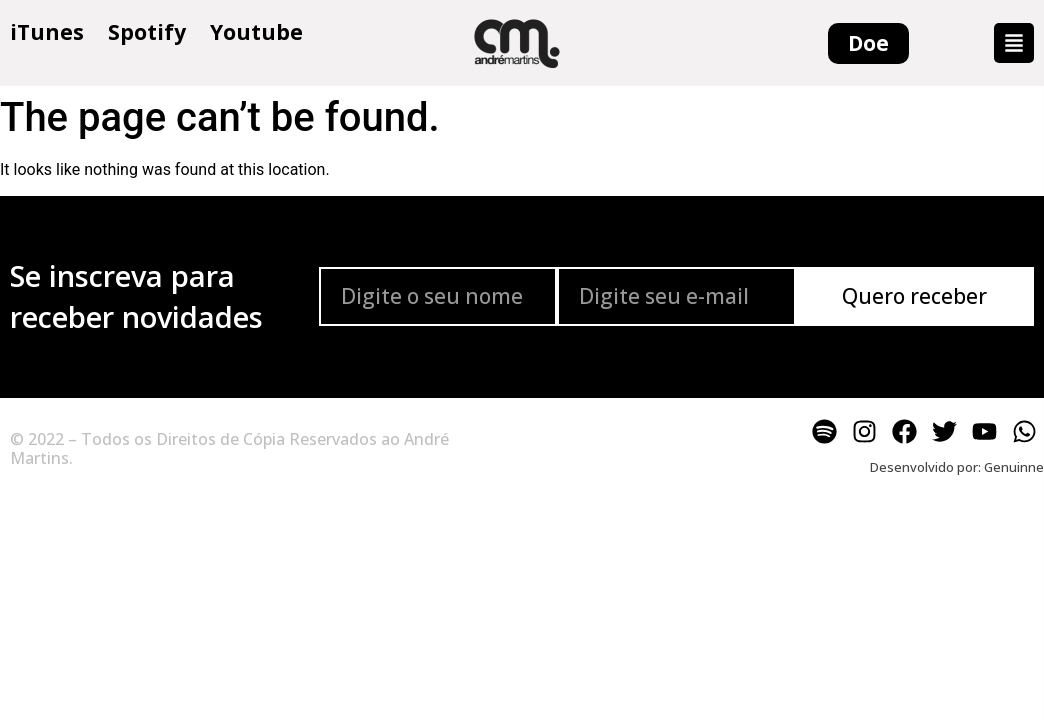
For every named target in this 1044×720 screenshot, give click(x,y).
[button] (1014, 43)
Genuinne (1014, 467)
